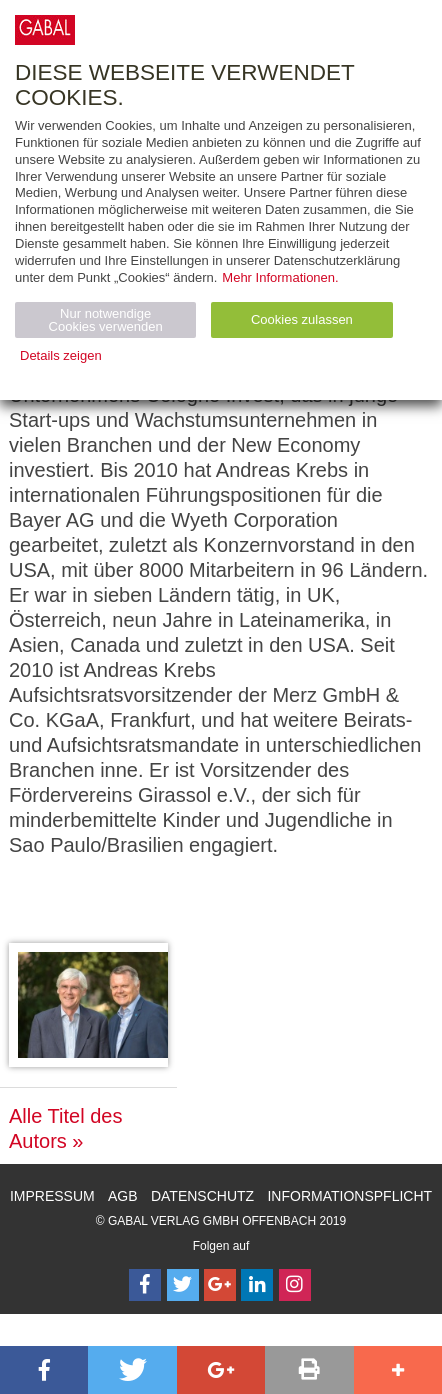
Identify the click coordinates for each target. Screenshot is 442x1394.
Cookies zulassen (302, 319)
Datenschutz (202, 1196)
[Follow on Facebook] (145, 1285)
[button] (44, 1370)
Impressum (52, 1196)
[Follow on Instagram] (295, 1285)
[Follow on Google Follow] (220, 1285)
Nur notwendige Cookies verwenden (106, 320)
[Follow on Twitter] (183, 1285)
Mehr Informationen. (280, 277)
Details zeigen (61, 355)
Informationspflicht (349, 1196)
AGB (123, 1196)
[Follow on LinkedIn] (257, 1285)
